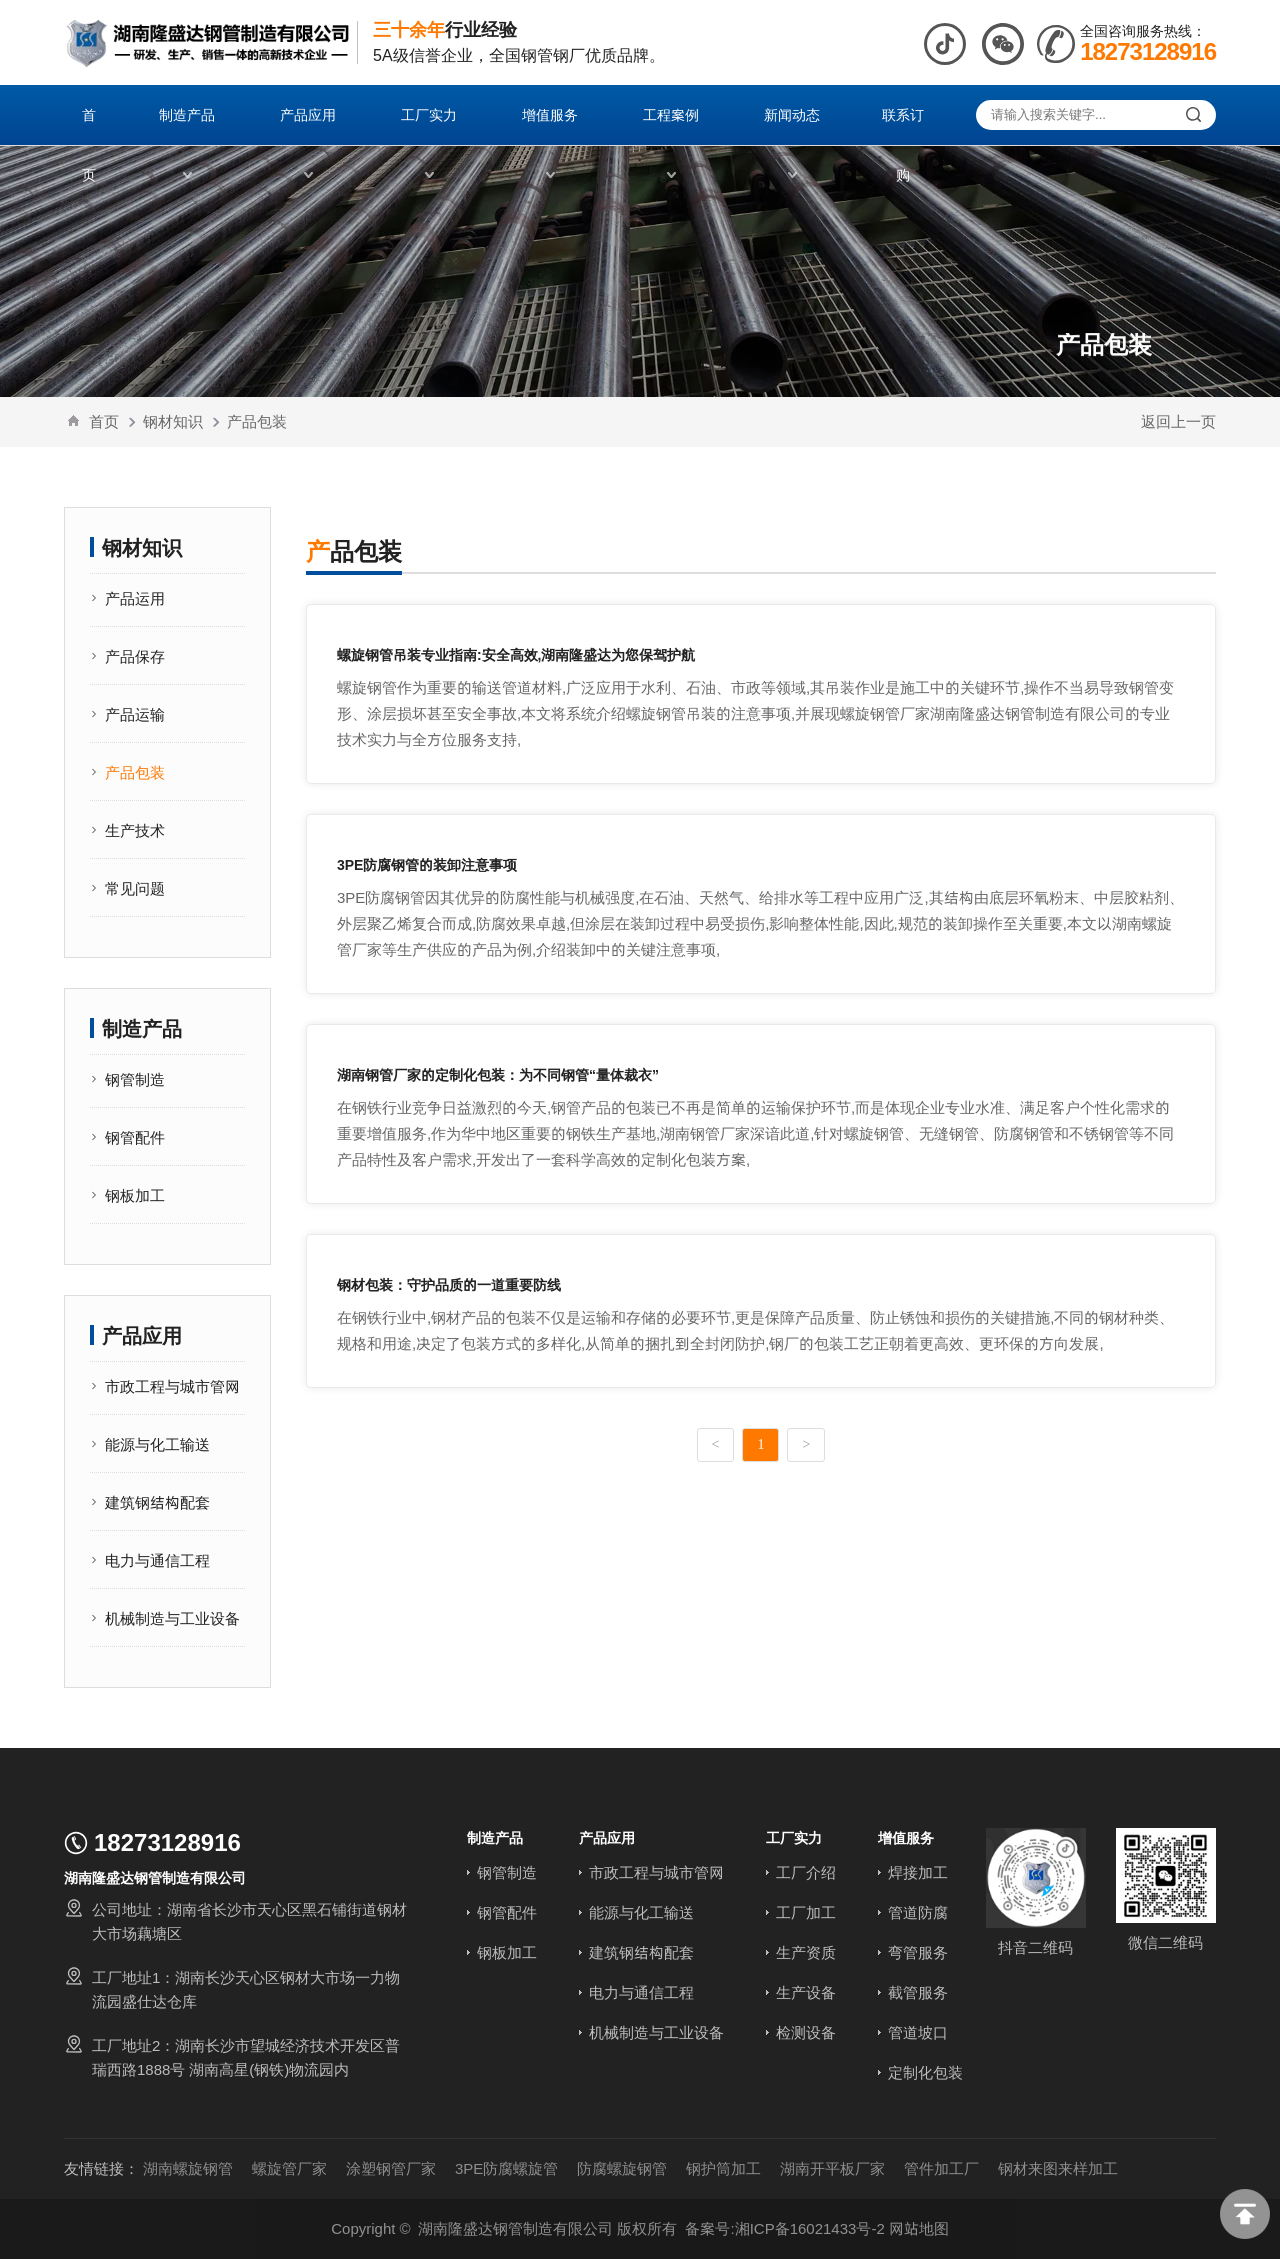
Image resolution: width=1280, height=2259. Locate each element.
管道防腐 (918, 1912)
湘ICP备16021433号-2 (810, 2228)
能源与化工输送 (157, 1444)
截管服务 (918, 1992)
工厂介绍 (806, 1872)
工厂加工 (806, 1912)
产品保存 (135, 656)
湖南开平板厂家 (832, 2168)
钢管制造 (135, 1079)
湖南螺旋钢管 (188, 2168)
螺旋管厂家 (289, 2168)
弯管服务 (918, 1952)
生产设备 (806, 1992)
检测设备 (806, 2032)
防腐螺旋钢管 (622, 2168)
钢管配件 (135, 1137)
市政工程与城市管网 (172, 1386)
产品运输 (135, 714)
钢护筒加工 (723, 2168)
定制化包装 (925, 2072)
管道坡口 (918, 2032)
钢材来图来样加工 (1058, 2168)
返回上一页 (1178, 421)
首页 (104, 421)
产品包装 (257, 421)
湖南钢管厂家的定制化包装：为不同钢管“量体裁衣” (498, 1075)
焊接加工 (918, 1872)
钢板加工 (135, 1195)
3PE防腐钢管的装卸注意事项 (427, 865)
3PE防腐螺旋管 (506, 2168)
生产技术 (135, 830)
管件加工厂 (941, 2168)
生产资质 (806, 1952)
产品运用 (135, 598)
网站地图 (919, 2228)
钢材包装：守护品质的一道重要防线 (449, 1285)
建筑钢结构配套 (157, 1502)
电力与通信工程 (157, 1560)
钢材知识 (173, 421)
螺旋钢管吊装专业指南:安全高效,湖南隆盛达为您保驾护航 (516, 655)
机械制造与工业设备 (172, 1618)
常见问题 (135, 888)
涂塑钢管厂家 (391, 2168)
